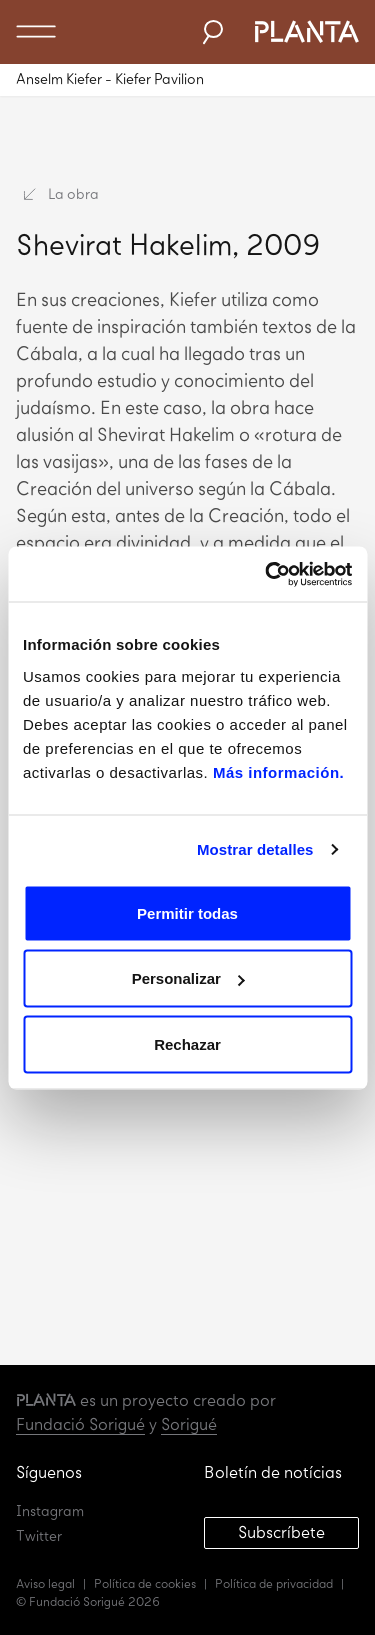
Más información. (276, 771)
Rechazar (187, 1043)
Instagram (50, 1511)
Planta (306, 32)
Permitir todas (187, 912)
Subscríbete (281, 1532)
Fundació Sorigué (80, 1424)
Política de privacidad (274, 1584)
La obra (61, 194)
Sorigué (189, 1424)
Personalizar (188, 978)
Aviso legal (45, 1584)
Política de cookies (145, 1584)
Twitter (39, 1536)
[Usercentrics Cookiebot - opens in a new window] (267, 574)
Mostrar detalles (255, 849)
